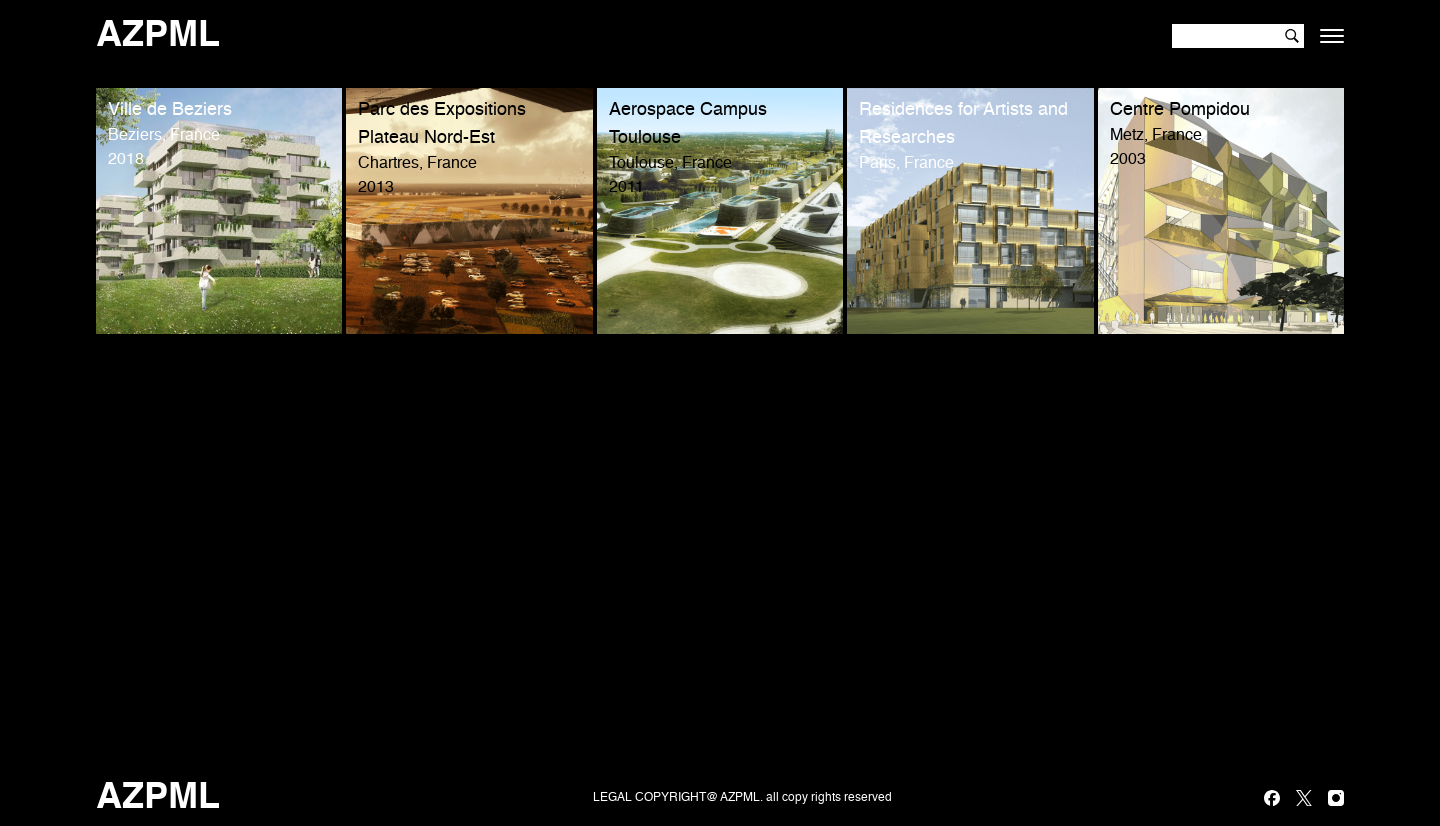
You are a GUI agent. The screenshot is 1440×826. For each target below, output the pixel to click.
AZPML (158, 36)
